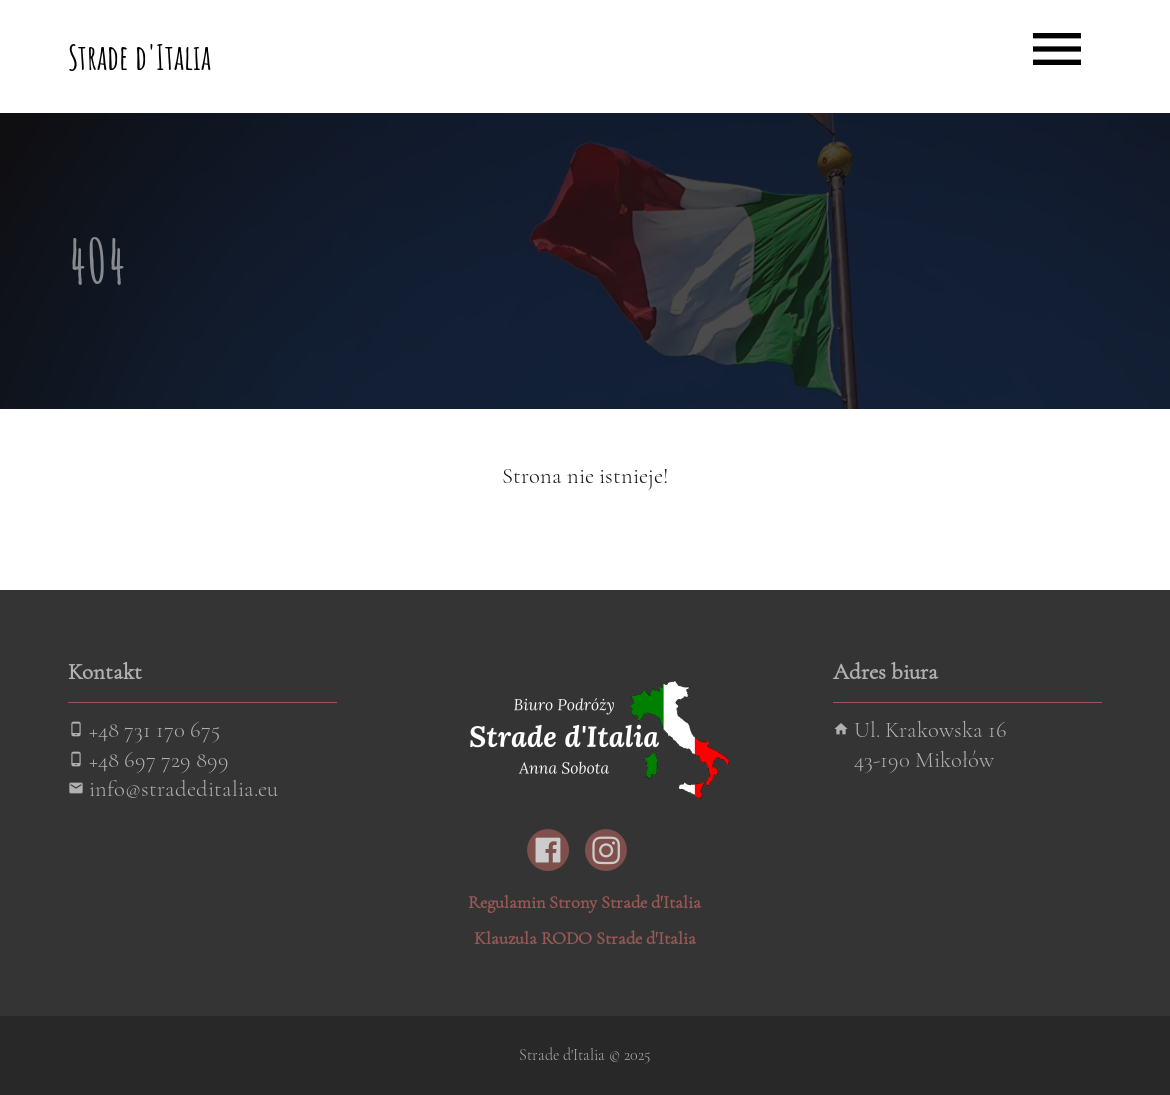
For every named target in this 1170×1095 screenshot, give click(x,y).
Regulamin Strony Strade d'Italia (584, 902)
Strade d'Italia (139, 56)
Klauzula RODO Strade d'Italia (585, 938)
